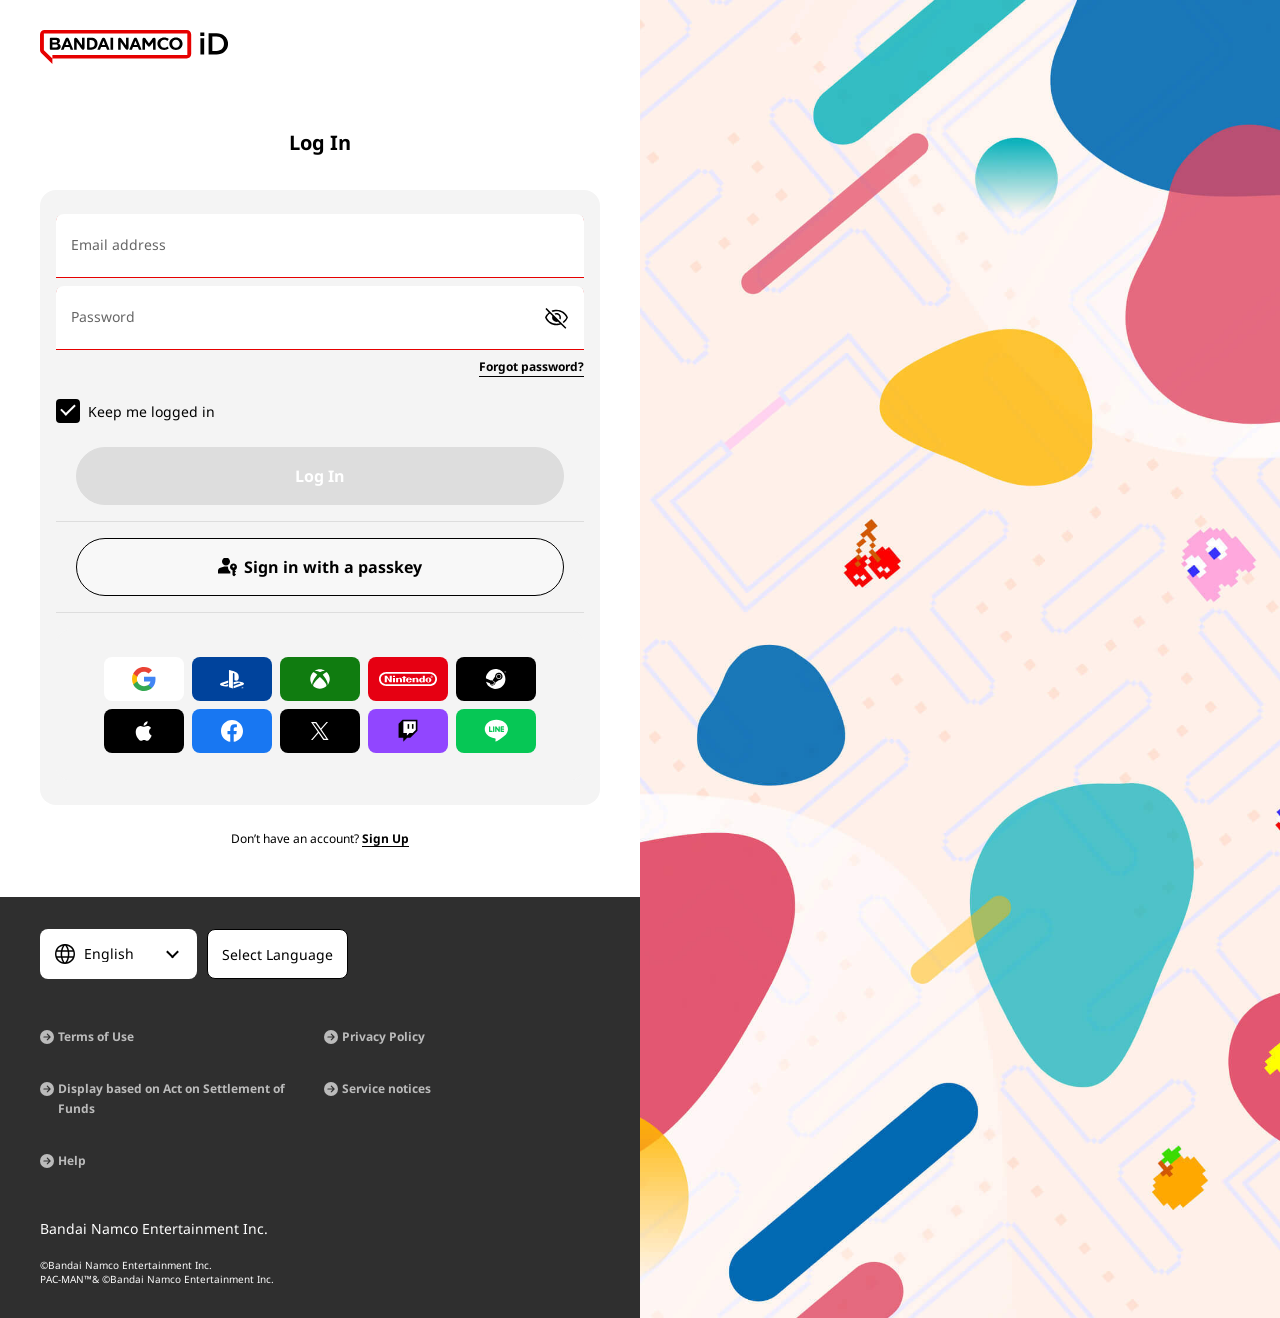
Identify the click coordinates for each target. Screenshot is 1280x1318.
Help (72, 1160)
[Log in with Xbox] (320, 679)
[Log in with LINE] (496, 731)
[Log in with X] (320, 731)
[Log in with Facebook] (232, 731)
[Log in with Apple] (144, 731)
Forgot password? (531, 366)
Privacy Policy (383, 1036)
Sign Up (385, 838)
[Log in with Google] (144, 679)
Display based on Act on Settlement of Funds (171, 1098)
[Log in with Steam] (496, 679)
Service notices (386, 1088)
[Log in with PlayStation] (232, 679)
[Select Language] (118, 954)
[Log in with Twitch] (408, 731)
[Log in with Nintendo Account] (408, 679)
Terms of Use (96, 1036)
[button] (556, 318)
